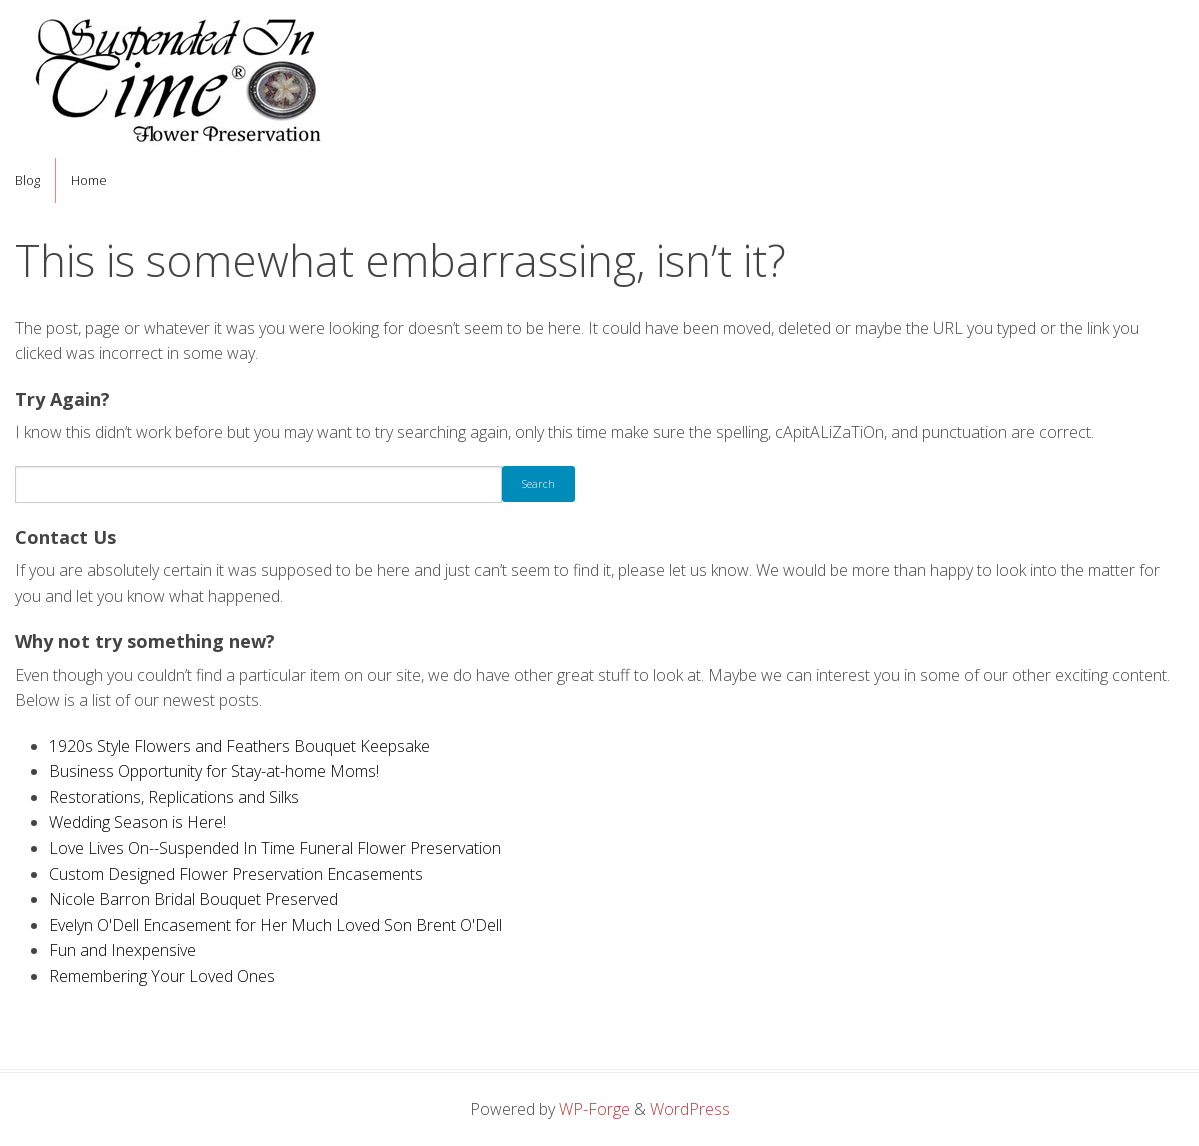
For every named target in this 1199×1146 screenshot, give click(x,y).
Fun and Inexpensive (122, 950)
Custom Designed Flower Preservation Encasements (236, 874)
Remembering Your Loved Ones (162, 976)
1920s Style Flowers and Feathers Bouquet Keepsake (239, 746)
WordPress (690, 1109)
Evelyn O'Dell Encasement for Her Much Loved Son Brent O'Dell (275, 925)
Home (89, 180)
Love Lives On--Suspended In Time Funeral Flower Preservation (275, 848)
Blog (27, 180)
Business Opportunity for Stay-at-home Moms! (214, 771)
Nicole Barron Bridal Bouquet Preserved (193, 899)
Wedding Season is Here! (137, 822)
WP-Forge (594, 1109)
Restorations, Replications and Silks (174, 797)
